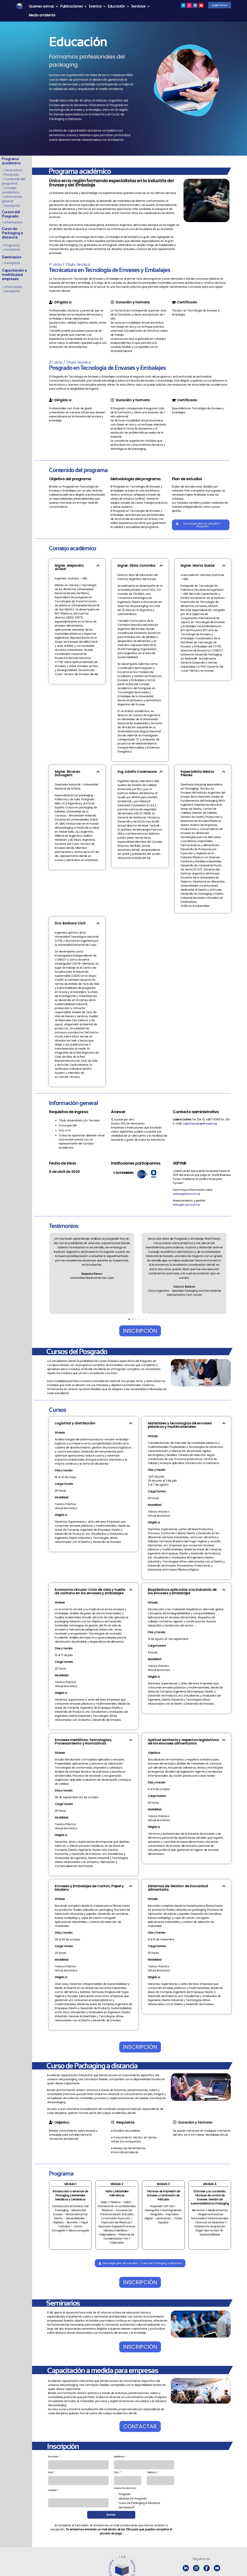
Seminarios (11, 257)
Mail (50, 2472)
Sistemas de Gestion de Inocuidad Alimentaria (178, 1888)
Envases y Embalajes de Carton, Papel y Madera (89, 1888)
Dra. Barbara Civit (70, 923)
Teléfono (152, 2472)
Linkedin (53, 2490)
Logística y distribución (75, 1423)
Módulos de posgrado (133, 2498)
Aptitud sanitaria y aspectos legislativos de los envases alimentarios (183, 1741)
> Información (12, 222)
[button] (77, 567)
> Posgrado (10, 175)
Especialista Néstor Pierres (197, 773)
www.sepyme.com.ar (186, 1194)
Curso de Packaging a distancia (12, 233)
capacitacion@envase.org (200, 1123)
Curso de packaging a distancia (139, 2503)
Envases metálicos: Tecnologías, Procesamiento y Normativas (83, 1741)
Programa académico (11, 161)
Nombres (53, 2456)
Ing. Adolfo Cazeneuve (137, 771)
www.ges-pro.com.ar (186, 1205)
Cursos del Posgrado (11, 214)
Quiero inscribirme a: (125, 2488)
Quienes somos (43, 6)
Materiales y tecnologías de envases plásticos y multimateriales (180, 1425)
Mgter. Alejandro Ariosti (69, 567)
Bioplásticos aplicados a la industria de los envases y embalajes (182, 1591)
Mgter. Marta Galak (197, 565)
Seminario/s (126, 2507)
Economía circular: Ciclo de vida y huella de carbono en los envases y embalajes (90, 1591)
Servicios (140, 6)
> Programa (10, 245)
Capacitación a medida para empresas (14, 274)
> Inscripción (11, 206)
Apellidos (119, 2456)
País (116, 2472)
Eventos (97, 6)
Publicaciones (73, 6)
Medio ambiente (42, 15)
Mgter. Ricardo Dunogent (67, 773)
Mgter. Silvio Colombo (136, 565)
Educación (118, 6)
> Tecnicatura (12, 170)
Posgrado (125, 2494)
